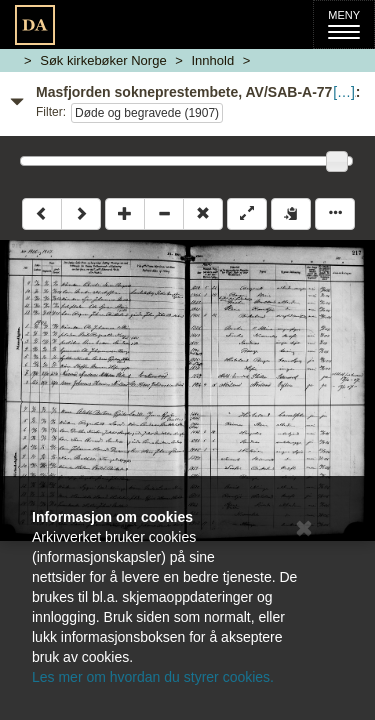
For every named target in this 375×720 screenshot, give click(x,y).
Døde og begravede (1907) (147, 113)
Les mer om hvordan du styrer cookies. (153, 677)
